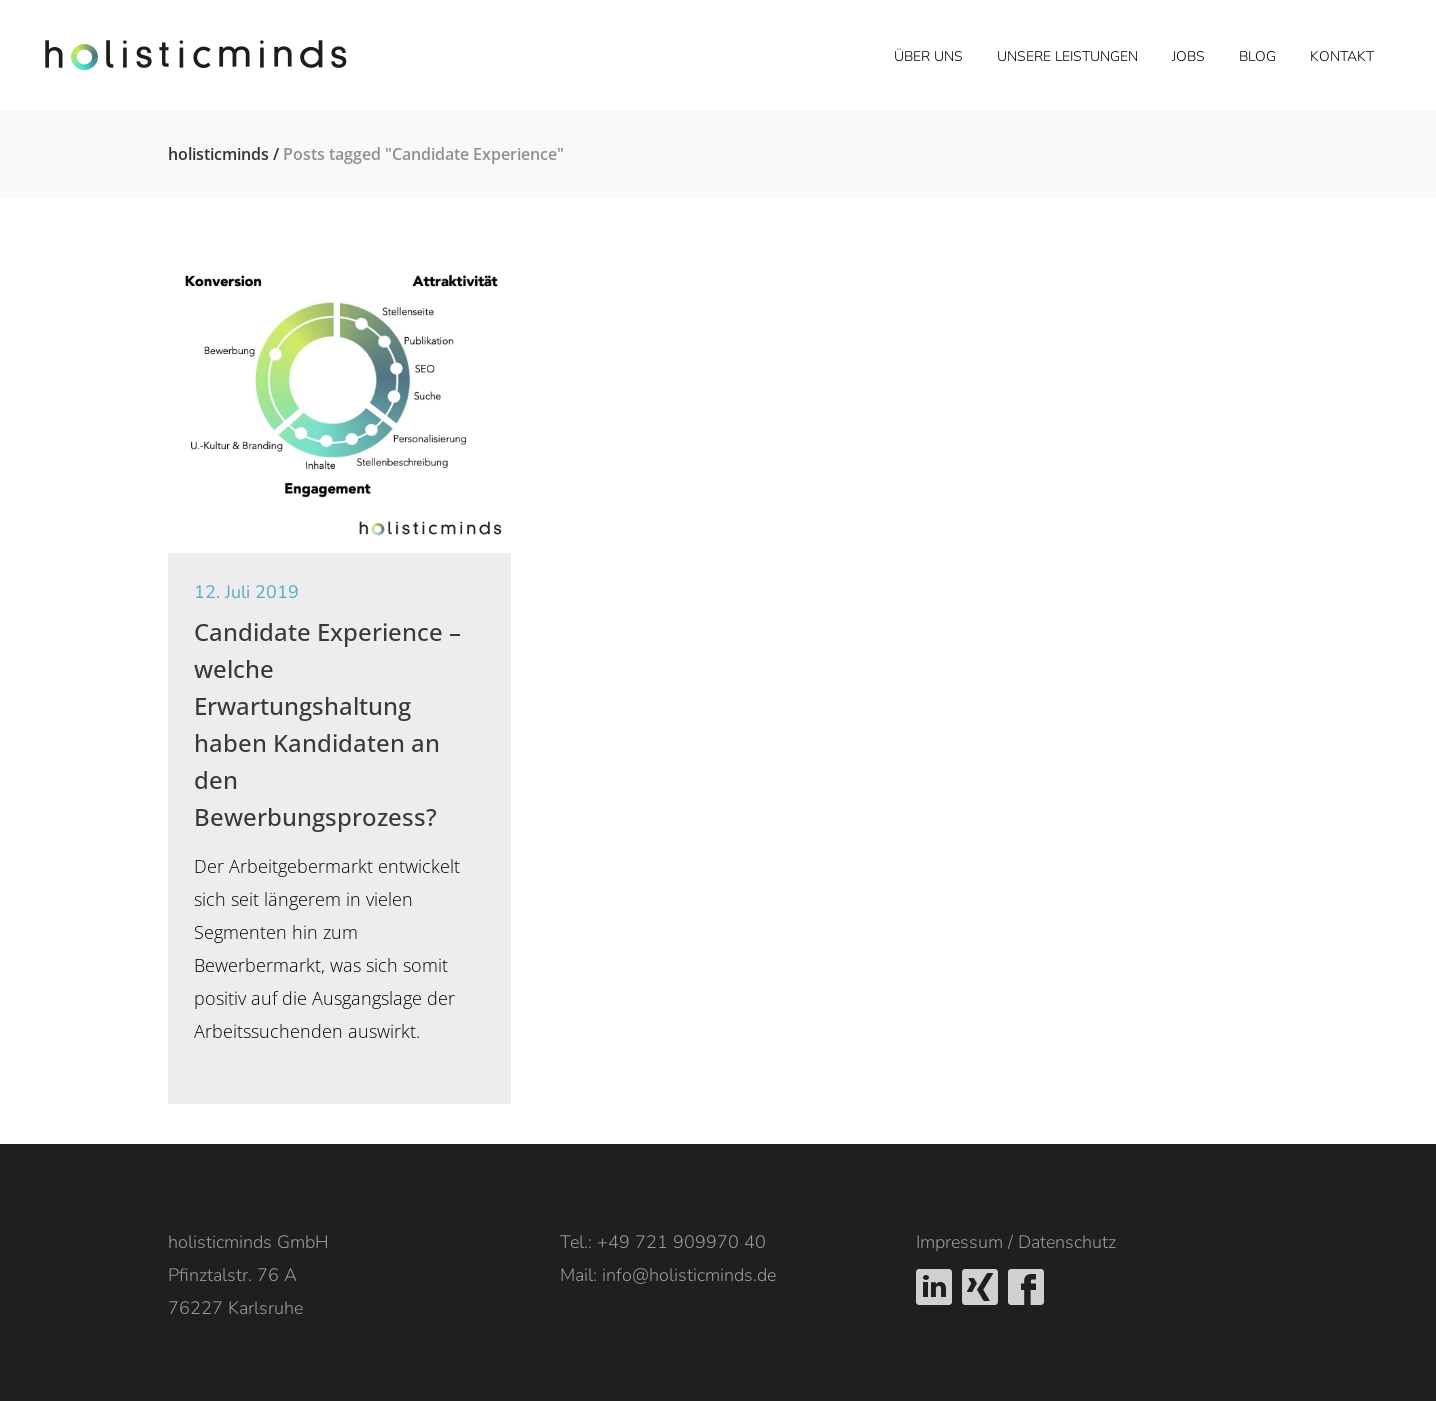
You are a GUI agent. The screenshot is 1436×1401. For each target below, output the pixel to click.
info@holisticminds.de (689, 1275)
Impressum (959, 1242)
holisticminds (218, 154)
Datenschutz (1067, 1242)
